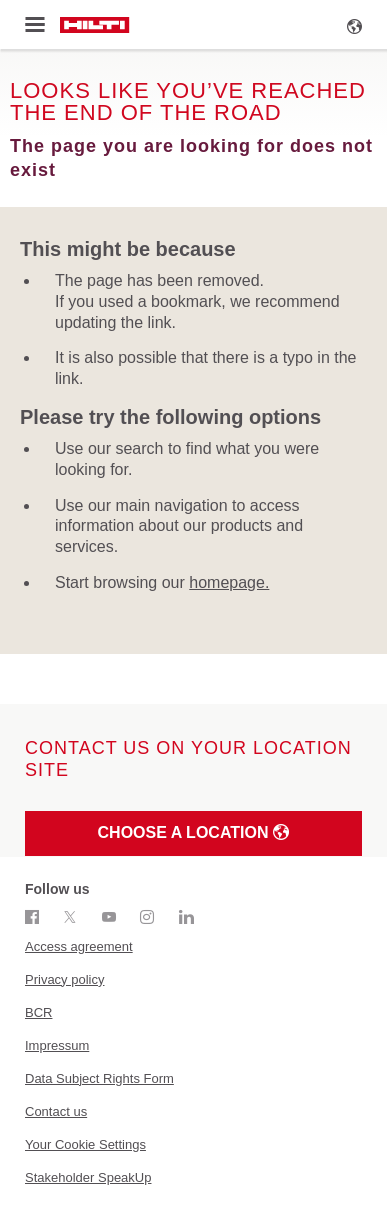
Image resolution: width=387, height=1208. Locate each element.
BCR (38, 1012)
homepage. (229, 582)
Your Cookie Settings (85, 1144)
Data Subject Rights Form (99, 1078)
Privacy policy (64, 979)
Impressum (57, 1045)
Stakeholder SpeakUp (88, 1177)
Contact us (56, 1111)
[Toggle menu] (34, 25)
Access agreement (79, 946)
